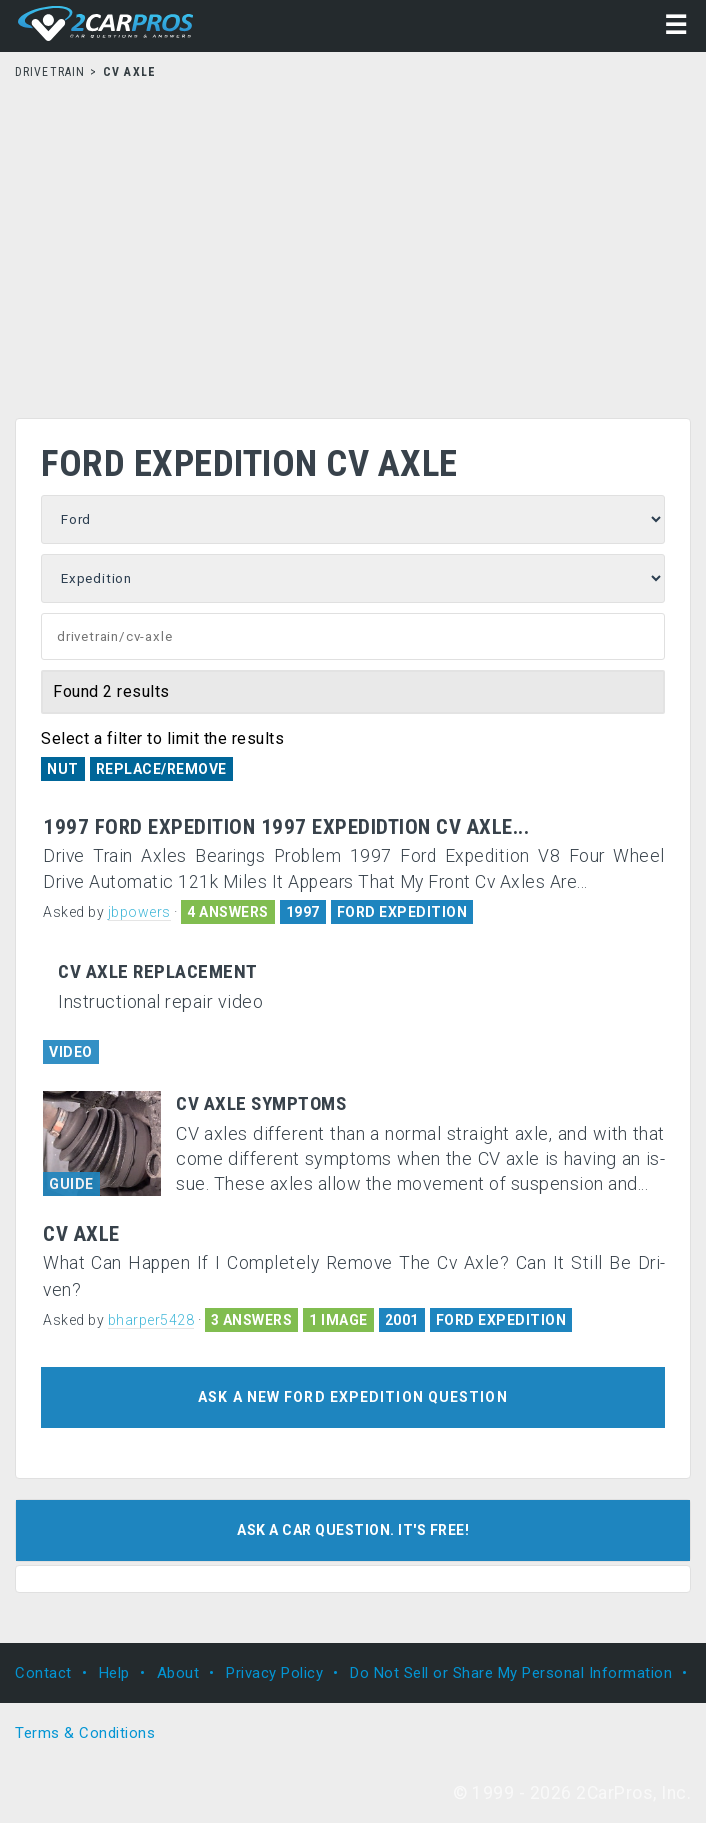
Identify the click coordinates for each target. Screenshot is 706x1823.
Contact (43, 1673)
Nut (63, 769)
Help (114, 1673)
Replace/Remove (161, 769)
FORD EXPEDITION (402, 912)
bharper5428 (151, 1320)
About (178, 1673)
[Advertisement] (353, 243)
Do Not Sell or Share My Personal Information (511, 1673)
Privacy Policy (274, 1673)
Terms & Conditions (85, 1733)
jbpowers (139, 912)
